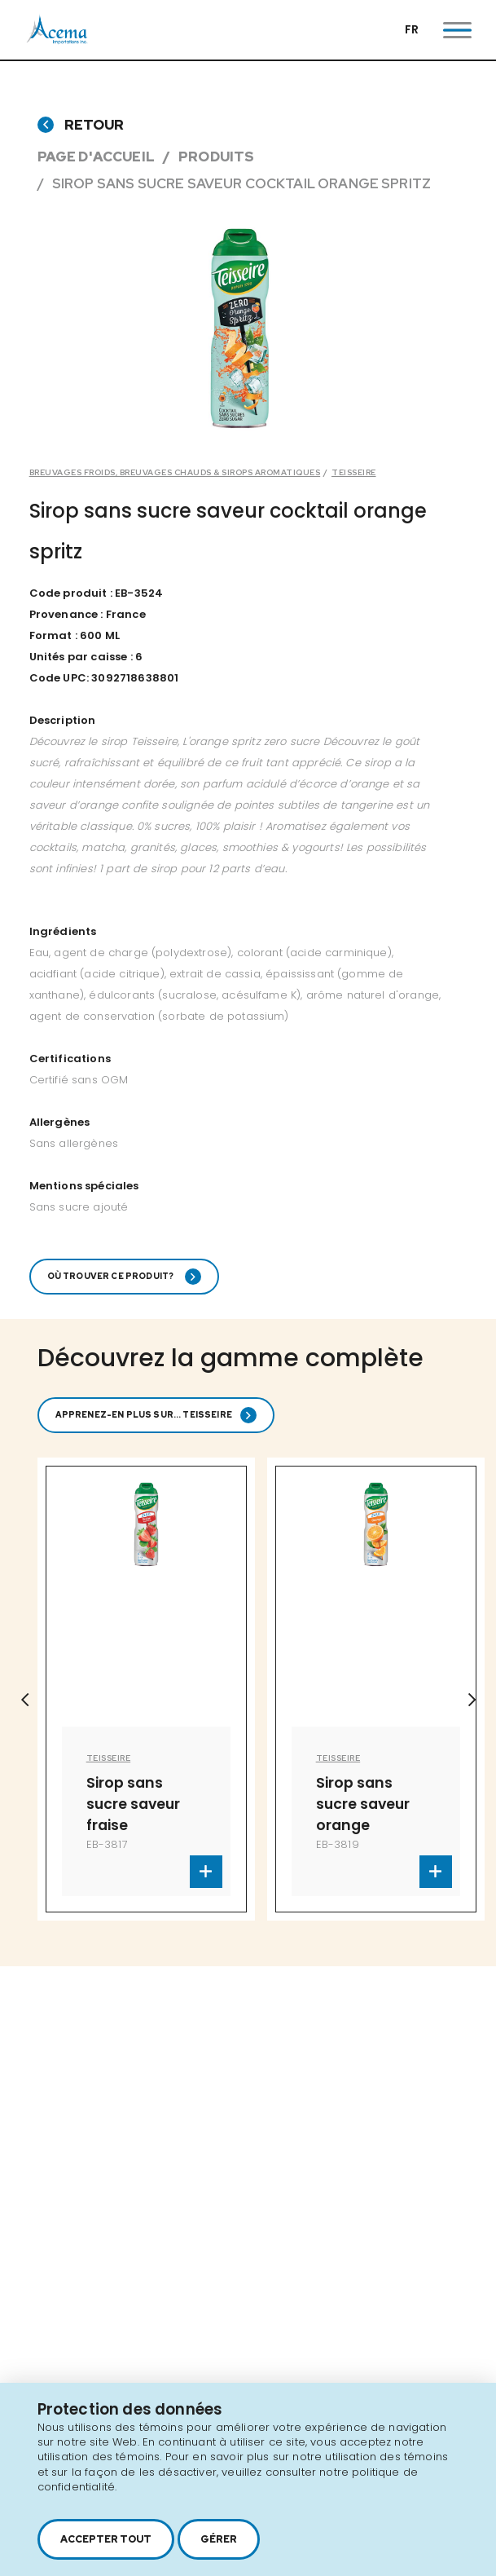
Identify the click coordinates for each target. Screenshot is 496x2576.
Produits (216, 156)
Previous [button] (24, 1699)
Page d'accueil (96, 156)
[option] (146, 1689)
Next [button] (471, 1699)
